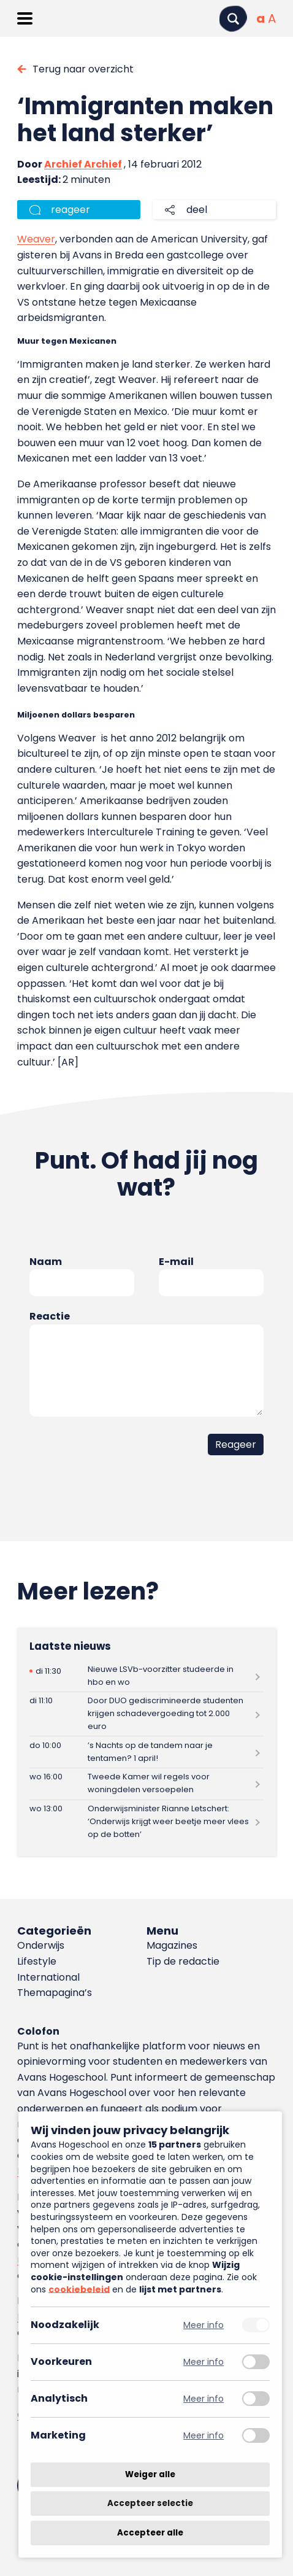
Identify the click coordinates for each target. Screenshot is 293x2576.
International (48, 1977)
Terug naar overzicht (83, 69)
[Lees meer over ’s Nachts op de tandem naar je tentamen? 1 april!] (146, 1752)
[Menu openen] (24, 18)
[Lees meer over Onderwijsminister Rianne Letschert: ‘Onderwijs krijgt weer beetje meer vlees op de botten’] (146, 1822)
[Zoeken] (233, 19)
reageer (70, 210)
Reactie (49, 1316)
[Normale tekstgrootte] (260, 18)
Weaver (36, 239)
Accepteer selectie (150, 2504)
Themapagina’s (54, 1993)
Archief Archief (83, 164)
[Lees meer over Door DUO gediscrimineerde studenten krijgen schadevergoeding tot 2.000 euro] (146, 1714)
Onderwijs (40, 1945)
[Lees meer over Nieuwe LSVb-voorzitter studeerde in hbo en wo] (146, 1676)
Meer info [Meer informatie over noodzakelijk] (203, 2325)
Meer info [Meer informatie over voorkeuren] (203, 2362)
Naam (45, 1262)
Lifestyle (36, 1961)
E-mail (176, 1262)
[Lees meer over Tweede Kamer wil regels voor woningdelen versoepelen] (146, 1784)
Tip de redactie (182, 1961)
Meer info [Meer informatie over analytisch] (203, 2399)
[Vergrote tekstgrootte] (272, 18)
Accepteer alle (150, 2533)
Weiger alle (150, 2474)
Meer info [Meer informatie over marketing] (203, 2436)
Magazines (171, 1945)
